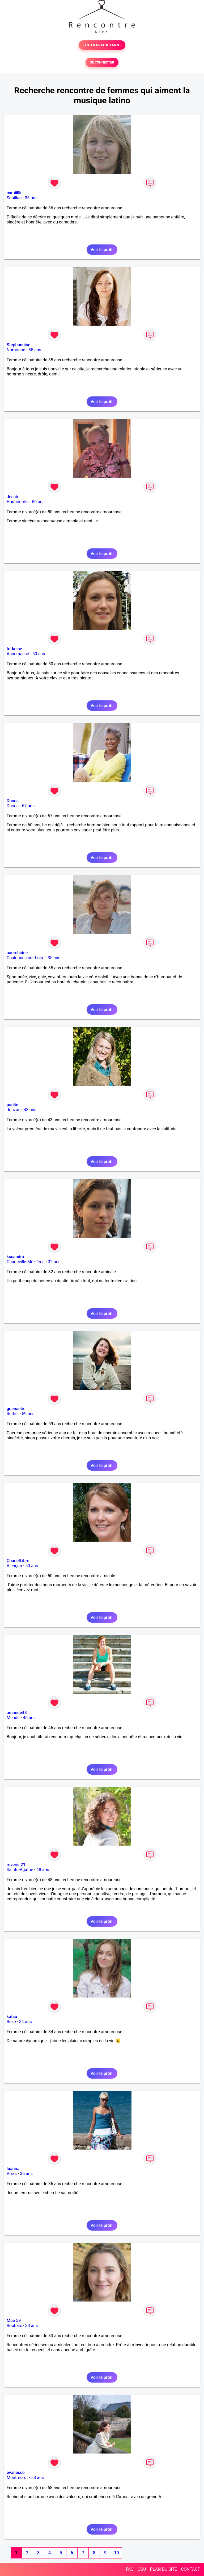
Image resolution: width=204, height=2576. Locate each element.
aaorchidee (17, 952)
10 (116, 2552)
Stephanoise (18, 344)
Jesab (12, 496)
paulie (12, 1104)
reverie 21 (16, 1864)
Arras (12, 2173)
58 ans (37, 2477)
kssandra (15, 1256)
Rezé (11, 2021)
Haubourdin (18, 501)
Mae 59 (14, 2320)
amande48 (17, 1712)
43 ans (30, 1109)
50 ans (38, 501)
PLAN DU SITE (163, 2569)
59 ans (28, 1413)
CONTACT (190, 2569)
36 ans (31, 197)
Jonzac (13, 1109)
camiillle (15, 192)
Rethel (13, 1413)
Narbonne (16, 349)
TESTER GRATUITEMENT (102, 45)
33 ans (31, 2325)
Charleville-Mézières (26, 1261)
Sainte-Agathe (20, 1869)
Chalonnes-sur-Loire (25, 957)
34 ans (25, 2021)
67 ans (28, 805)
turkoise (14, 648)
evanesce (16, 2472)
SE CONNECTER (102, 62)
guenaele (15, 1408)
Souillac (14, 197)
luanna (13, 2168)
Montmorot (17, 2477)
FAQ (130, 2569)
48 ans (42, 1869)
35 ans (34, 349)
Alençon (14, 1565)
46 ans (29, 1717)
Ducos (13, 800)
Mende (13, 1717)
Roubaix (14, 2325)
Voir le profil (102, 249)
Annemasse (18, 653)
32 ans (54, 1261)
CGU (142, 2569)
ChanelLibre (18, 1560)
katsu (12, 2016)
